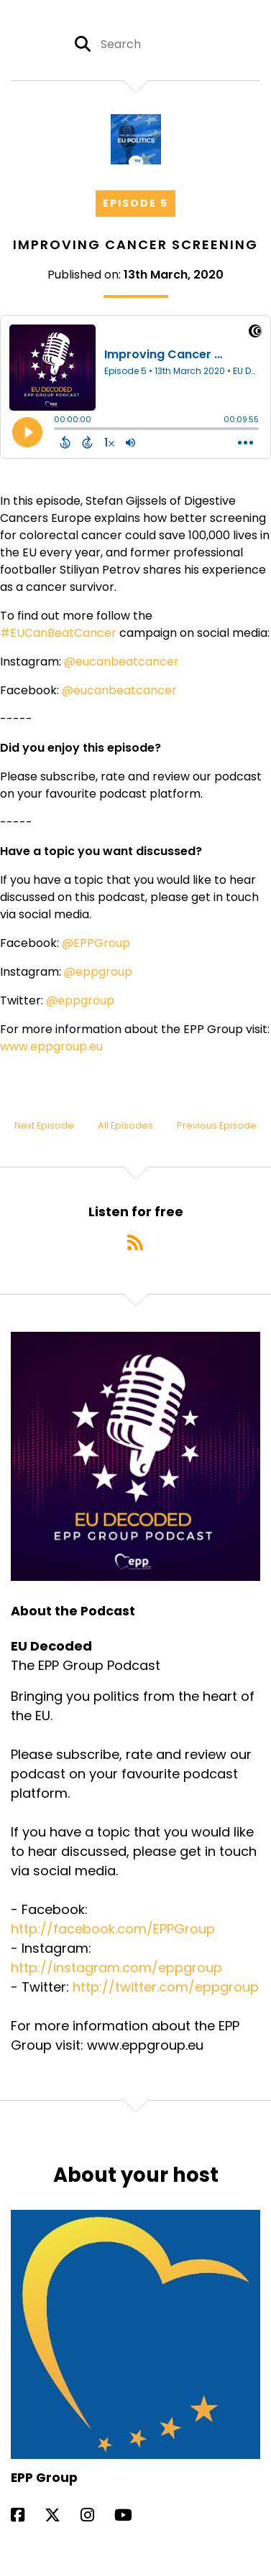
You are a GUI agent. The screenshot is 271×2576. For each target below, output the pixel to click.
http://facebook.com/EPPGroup (113, 1929)
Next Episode (44, 1125)
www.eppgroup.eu (51, 1046)
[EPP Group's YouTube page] (132, 2515)
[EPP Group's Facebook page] (26, 2515)
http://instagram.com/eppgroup (116, 1968)
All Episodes (125, 1125)
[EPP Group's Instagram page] (96, 2515)
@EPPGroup (96, 943)
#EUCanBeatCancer (58, 633)
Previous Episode (217, 1125)
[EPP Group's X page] (61, 2515)
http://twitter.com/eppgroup (166, 1987)
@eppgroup (98, 971)
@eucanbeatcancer (121, 661)
